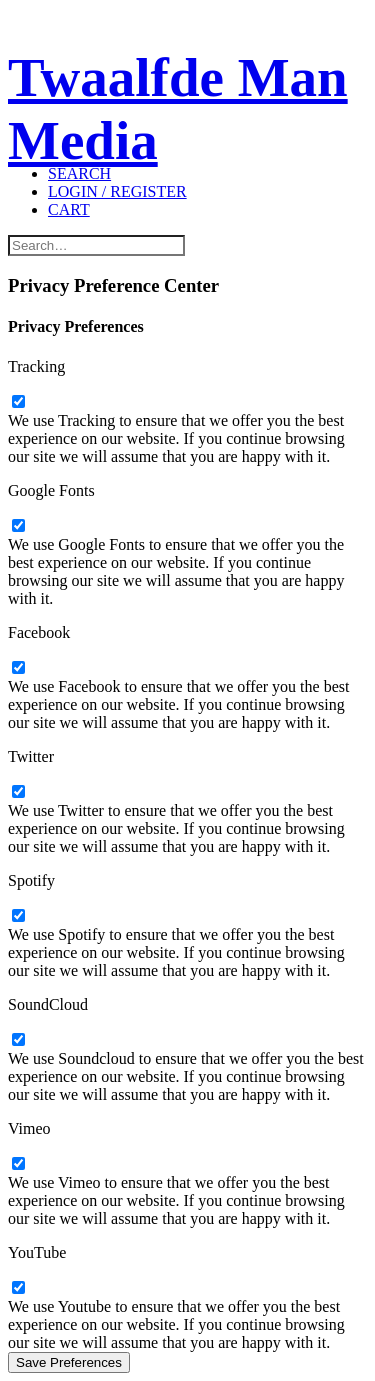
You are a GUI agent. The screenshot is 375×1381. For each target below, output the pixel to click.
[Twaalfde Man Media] (187, 66)
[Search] (79, 173)
